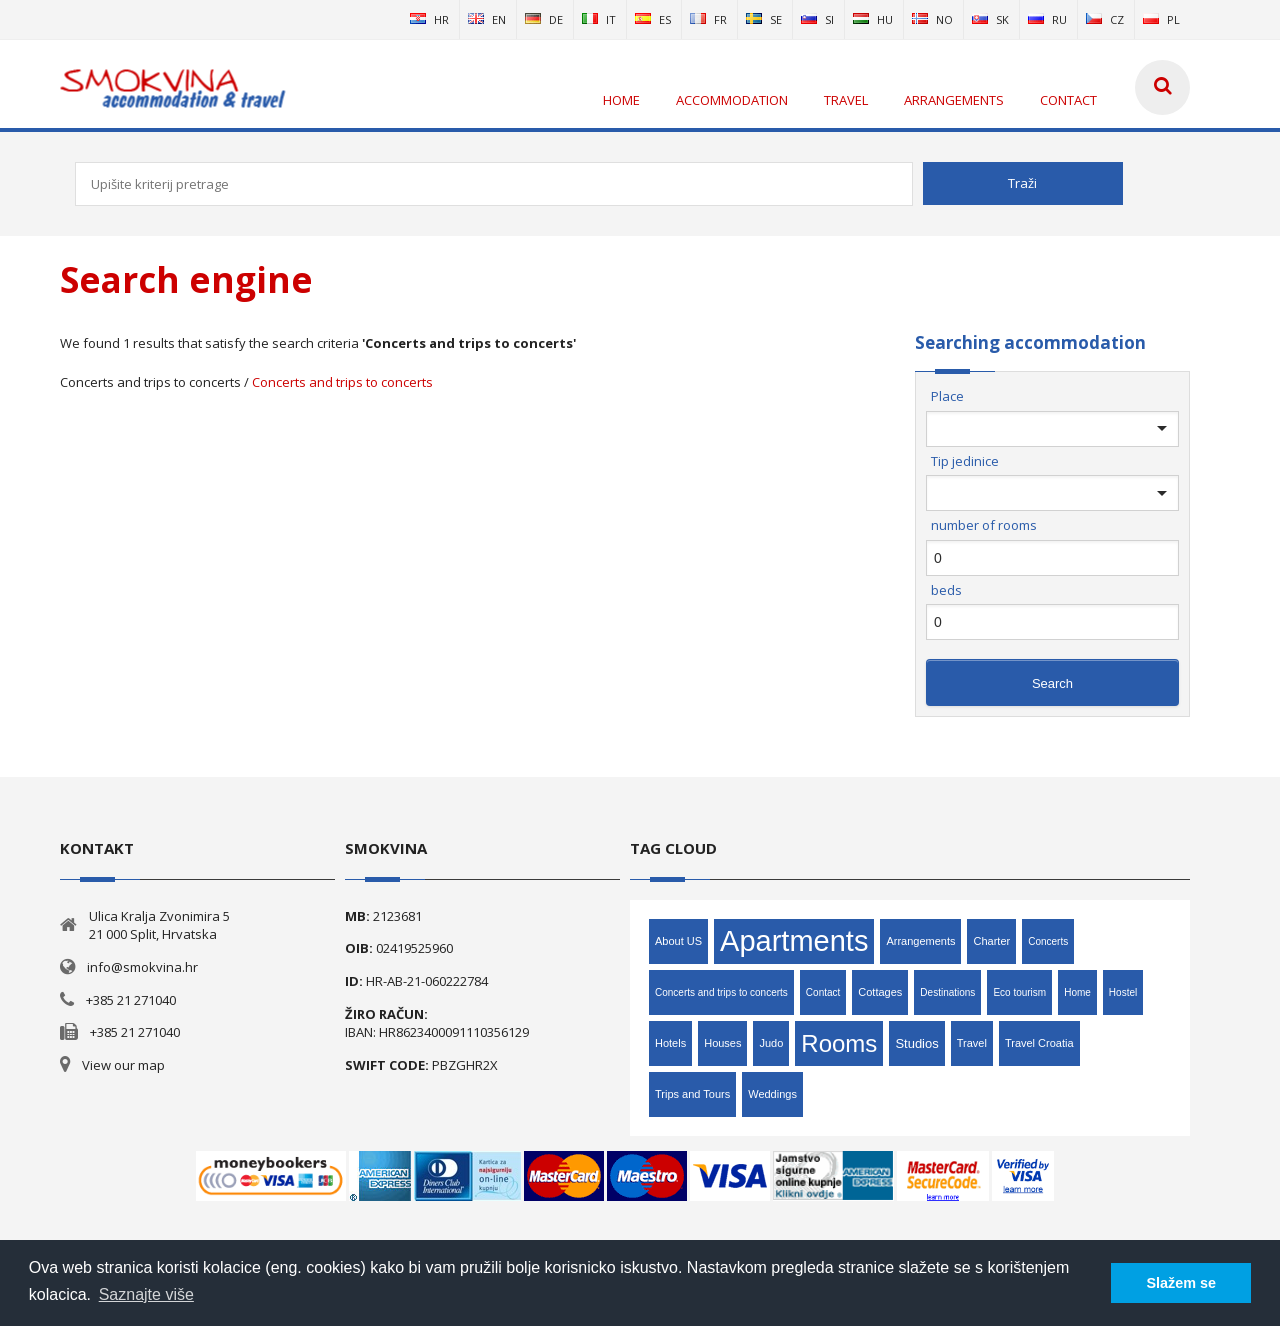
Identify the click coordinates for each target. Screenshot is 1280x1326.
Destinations (947, 992)
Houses (722, 1043)
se (764, 19)
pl (1161, 19)
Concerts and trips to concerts (342, 382)
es (653, 19)
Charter (991, 941)
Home (1077, 992)
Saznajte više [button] (146, 1294)
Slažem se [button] (1181, 1283)
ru (1047, 19)
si (817, 19)
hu (873, 19)
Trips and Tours (692, 1094)
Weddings (772, 1094)
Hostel (1123, 992)
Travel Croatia (1039, 1043)
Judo (771, 1043)
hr (429, 19)
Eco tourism (1019, 992)
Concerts (1048, 941)
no (932, 19)
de (544, 19)
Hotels (670, 1043)
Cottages (880, 992)
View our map (123, 1065)
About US (678, 941)
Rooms (839, 1043)
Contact (823, 992)
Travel (972, 1043)
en (487, 19)
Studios (916, 1043)
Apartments (794, 941)
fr (708, 19)
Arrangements (920, 941)
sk (990, 19)
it (599, 19)
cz (1105, 19)
